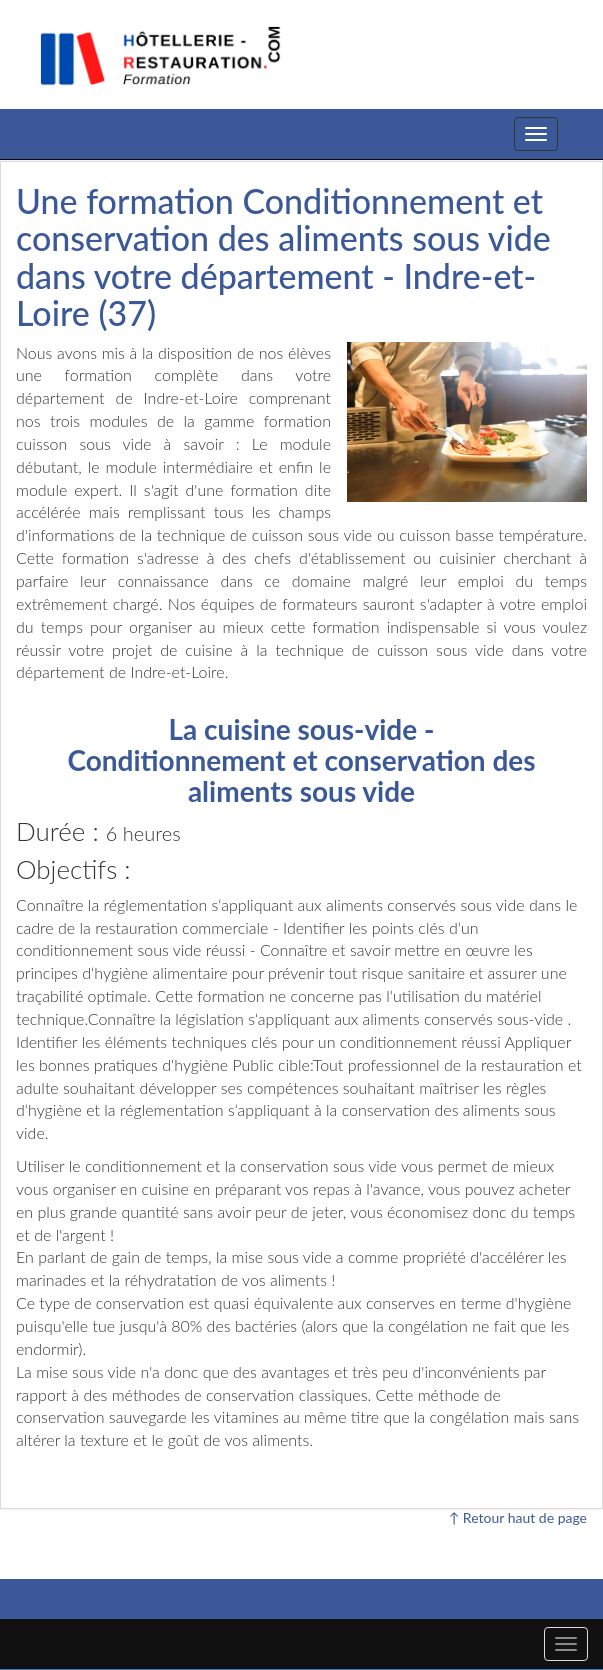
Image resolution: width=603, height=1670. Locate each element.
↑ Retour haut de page (518, 1517)
